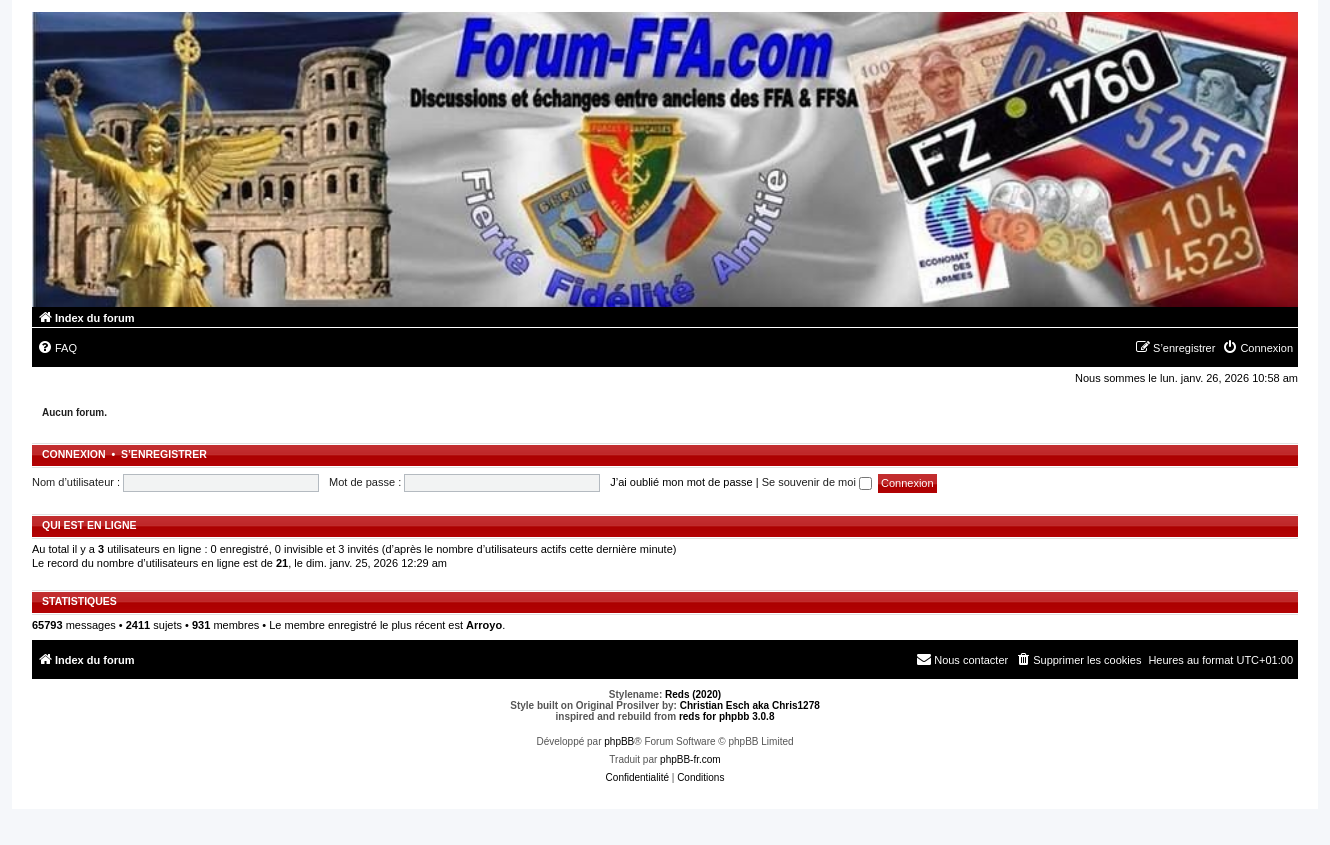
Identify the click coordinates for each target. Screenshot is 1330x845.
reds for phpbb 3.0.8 (727, 716)
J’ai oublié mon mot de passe (681, 482)
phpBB (619, 741)
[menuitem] (57, 348)
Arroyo (484, 625)
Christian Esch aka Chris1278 (750, 705)
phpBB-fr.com (690, 759)
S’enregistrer (164, 454)
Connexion (74, 454)
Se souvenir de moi (817, 482)
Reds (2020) (693, 694)
